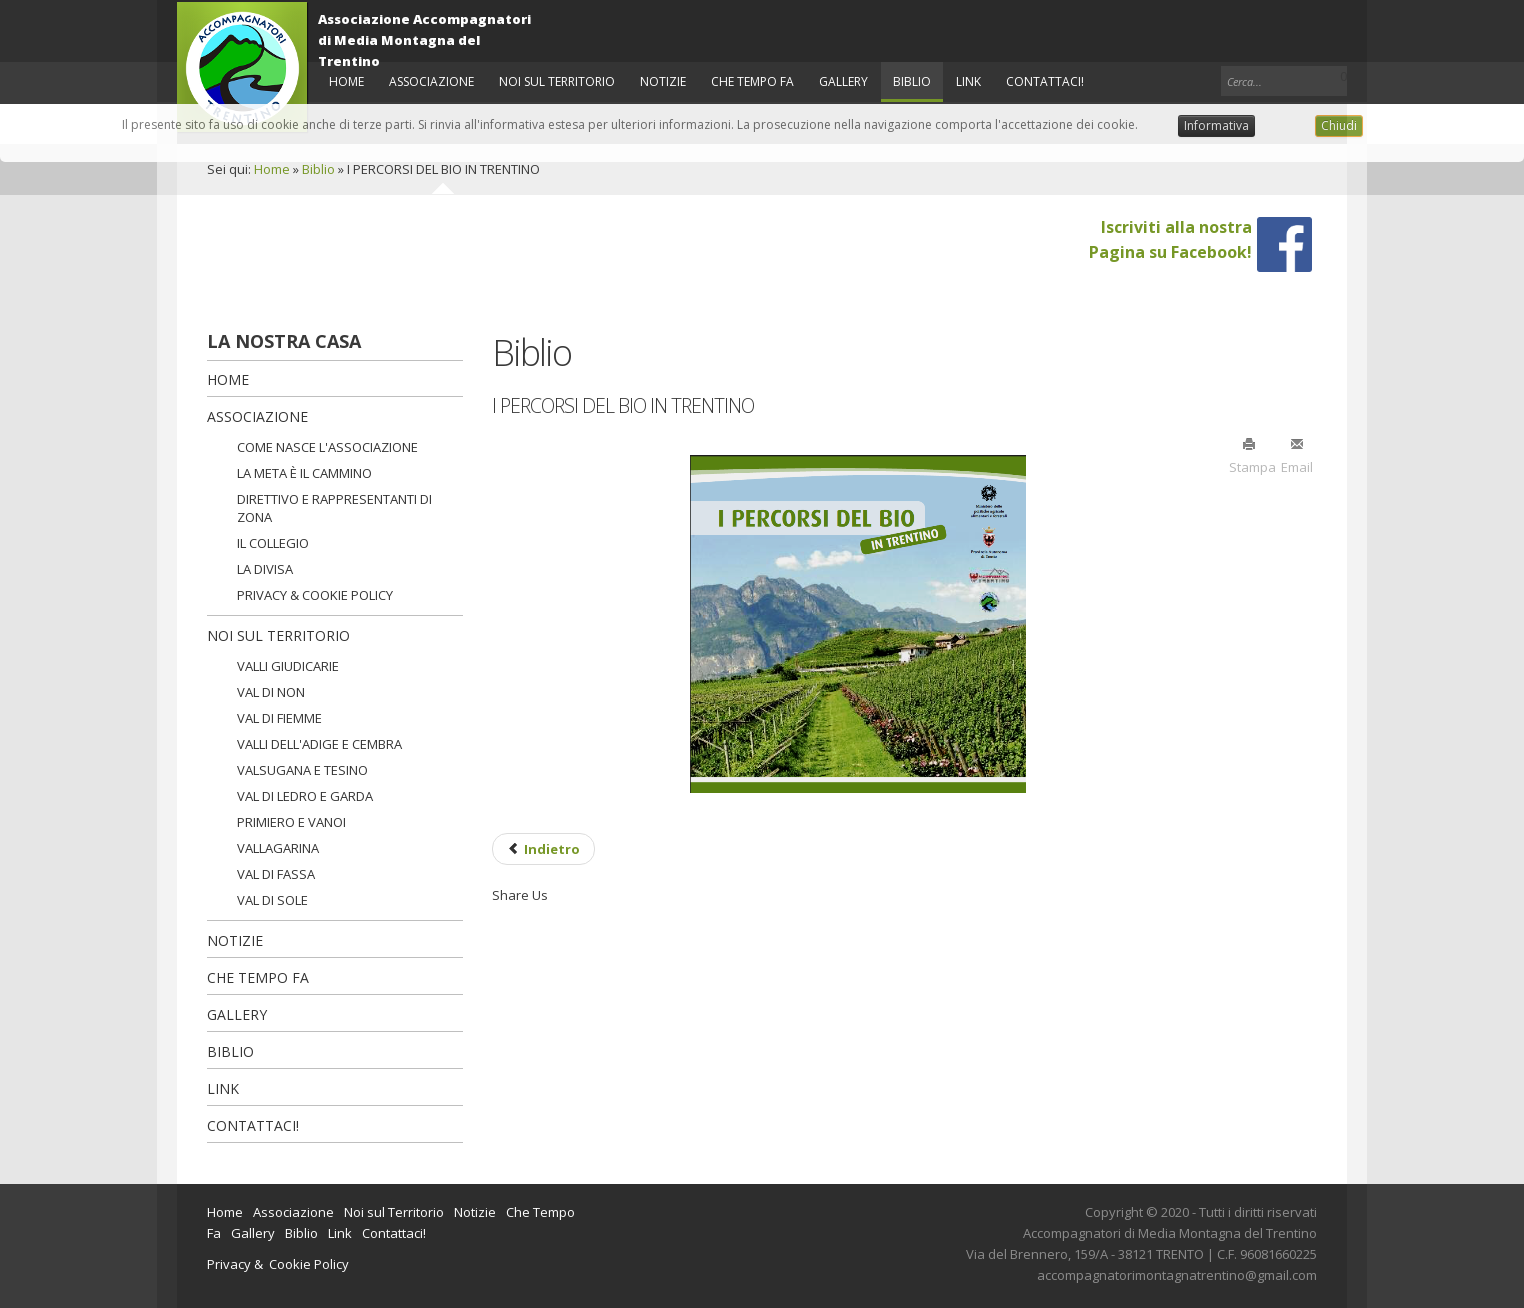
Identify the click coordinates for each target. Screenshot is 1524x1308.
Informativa (1216, 125)
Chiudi (1339, 125)
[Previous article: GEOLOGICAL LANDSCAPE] (543, 849)
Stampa (1249, 455)
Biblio (318, 169)
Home (272, 169)
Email (1297, 455)
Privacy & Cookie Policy (278, 1264)
